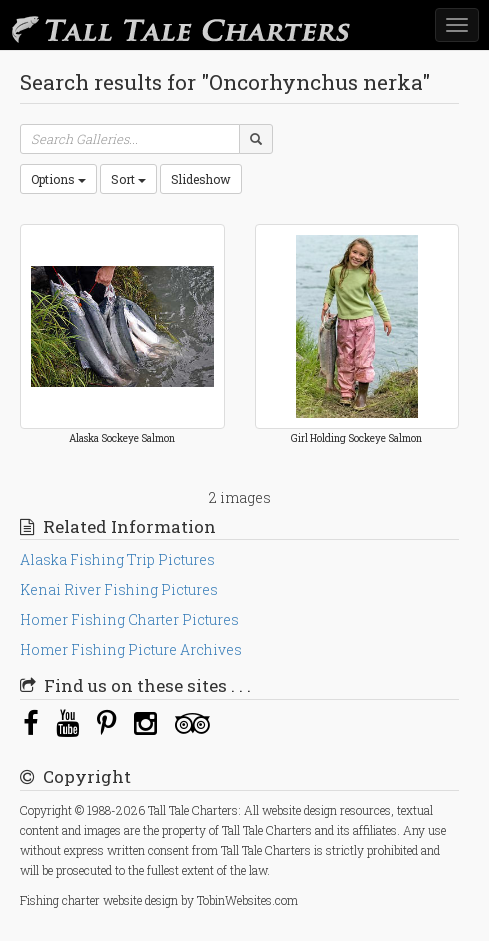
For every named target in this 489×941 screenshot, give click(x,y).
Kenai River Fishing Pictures (119, 589)
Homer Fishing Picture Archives (131, 649)
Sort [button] (128, 179)
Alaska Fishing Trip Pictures (117, 559)
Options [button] (58, 179)
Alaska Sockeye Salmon (122, 438)
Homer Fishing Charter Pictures (129, 619)
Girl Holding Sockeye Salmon (356, 438)
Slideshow (201, 179)
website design (140, 900)
